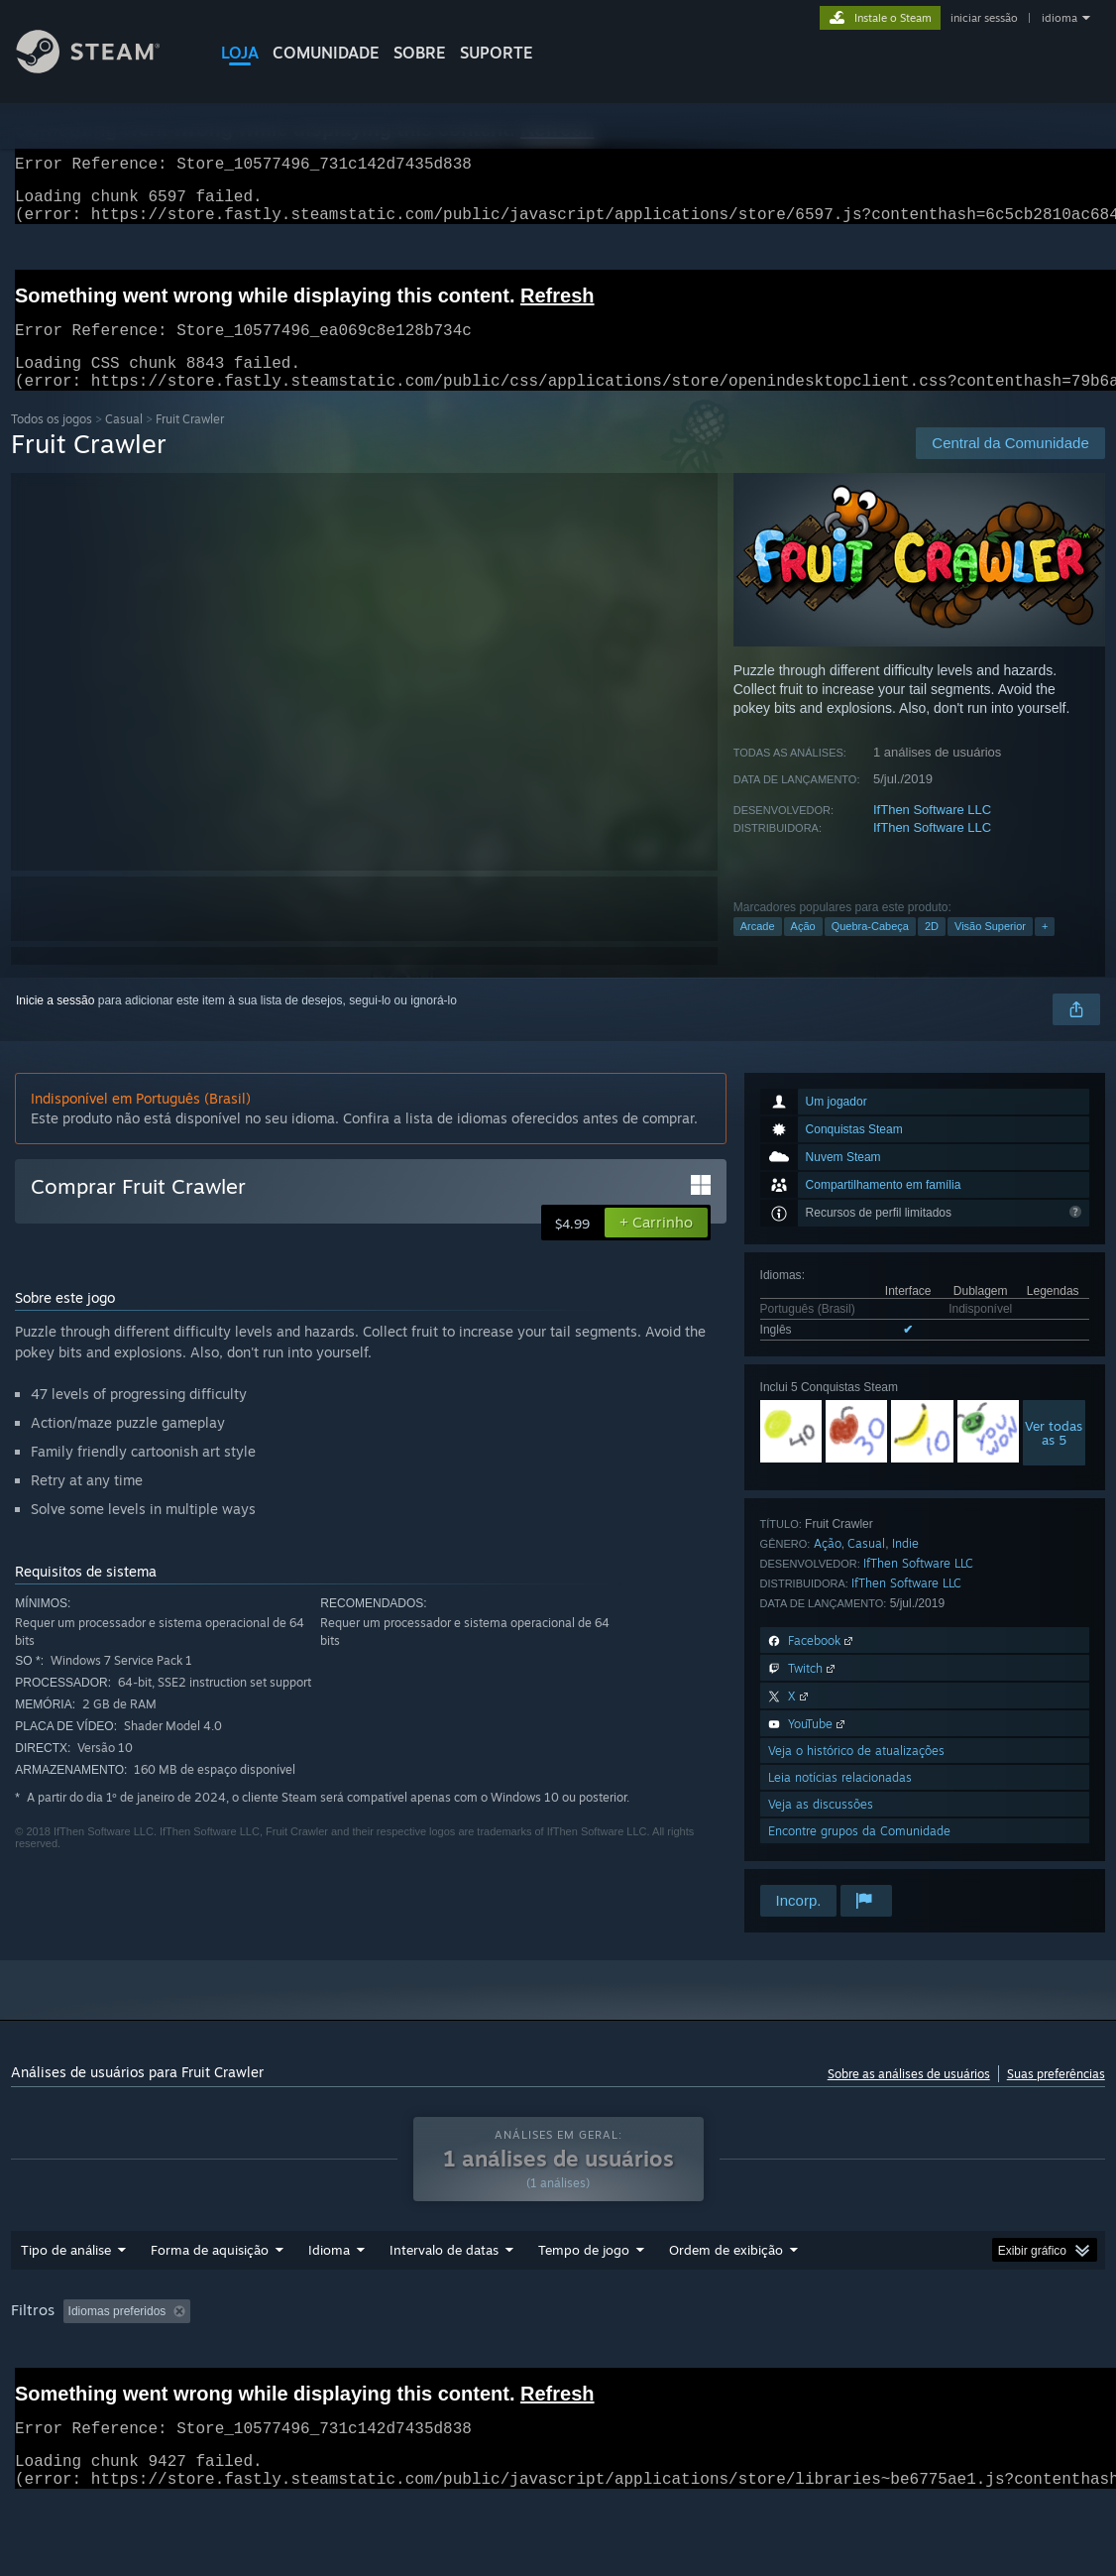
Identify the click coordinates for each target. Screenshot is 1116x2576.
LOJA (240, 52)
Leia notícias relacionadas (840, 1801)
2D (932, 950)
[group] (557, 2376)
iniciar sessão (984, 18)
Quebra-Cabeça (870, 950)
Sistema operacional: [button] (918, 2363)
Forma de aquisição (210, 2301)
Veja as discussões (820, 1827)
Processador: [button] (51, 2390)
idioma (1059, 18)
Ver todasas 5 (1053, 1456)
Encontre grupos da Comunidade (859, 1854)
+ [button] (1045, 950)
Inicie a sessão (55, 1024)
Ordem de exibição (726, 2301)
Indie (905, 1567)
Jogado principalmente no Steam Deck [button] (723, 2363)
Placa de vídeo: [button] (165, 2390)
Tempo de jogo (583, 2301)
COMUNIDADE (326, 52)
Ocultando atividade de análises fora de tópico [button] (342, 2363)
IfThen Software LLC (932, 833)
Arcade (757, 950)
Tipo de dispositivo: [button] (294, 2390)
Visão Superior (990, 950)
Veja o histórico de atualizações (856, 1774)
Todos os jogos (51, 442)
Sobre (419, 52)
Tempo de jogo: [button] (543, 2363)
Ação (803, 950)
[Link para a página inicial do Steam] (103, 67)
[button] (656, 1246)
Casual (124, 442)
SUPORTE (496, 52)
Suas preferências (1056, 2097)
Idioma (329, 2301)
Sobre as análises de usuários (909, 2097)
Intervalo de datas (444, 2301)
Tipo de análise (66, 2301)
